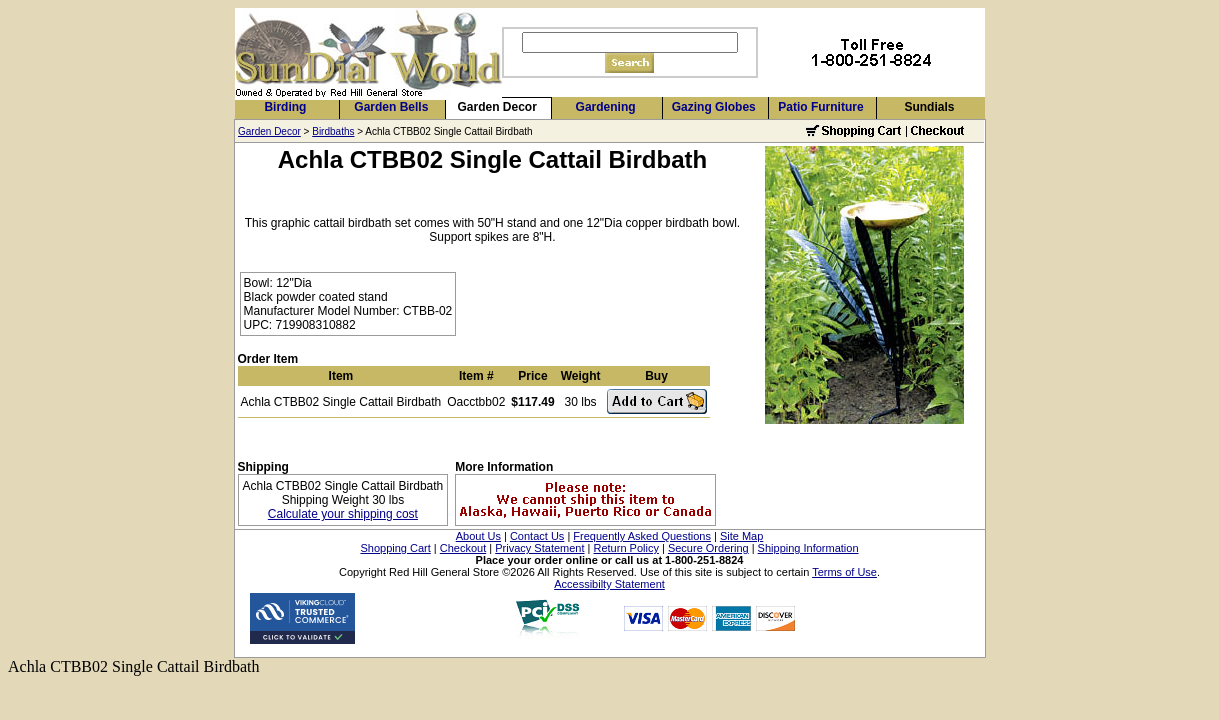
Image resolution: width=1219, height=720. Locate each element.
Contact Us (537, 536)
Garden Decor (497, 107)
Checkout (463, 548)
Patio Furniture (820, 107)
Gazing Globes (714, 107)
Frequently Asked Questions (642, 536)
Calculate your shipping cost (343, 514)
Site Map (741, 536)
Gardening (606, 107)
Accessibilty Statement (609, 584)
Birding (285, 107)
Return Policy (626, 548)
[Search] (630, 42)
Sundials (929, 107)
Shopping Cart (395, 548)
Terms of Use (844, 572)
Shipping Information (808, 548)
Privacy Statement (539, 548)
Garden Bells (391, 107)
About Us (478, 536)
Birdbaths (333, 131)
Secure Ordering (708, 548)
